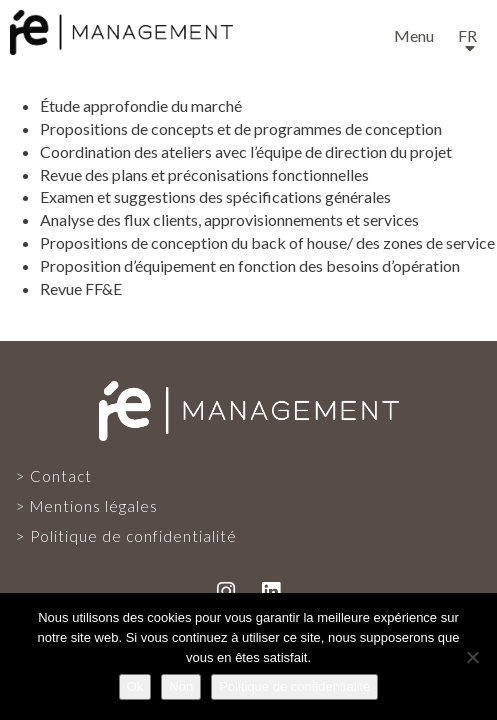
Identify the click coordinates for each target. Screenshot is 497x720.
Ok (135, 686)
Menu (414, 35)
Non (181, 686)
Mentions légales (94, 506)
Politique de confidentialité (133, 536)
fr (467, 35)
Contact (61, 476)
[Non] (472, 657)
